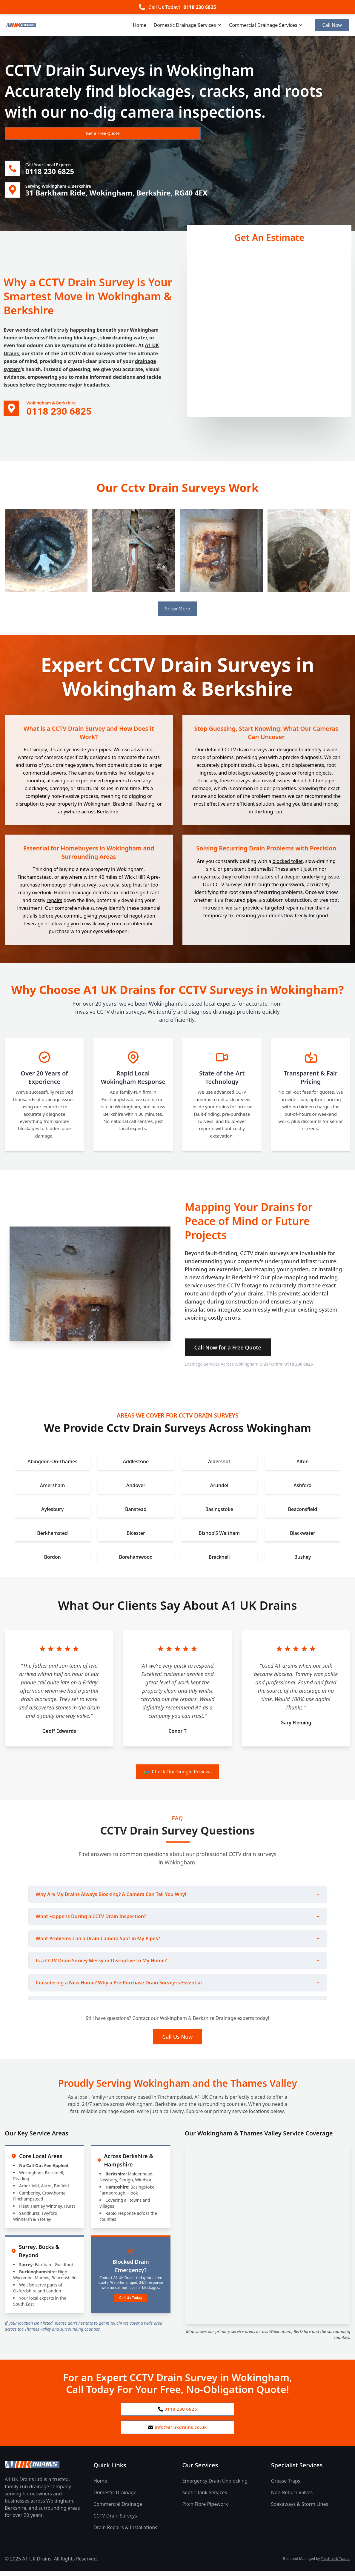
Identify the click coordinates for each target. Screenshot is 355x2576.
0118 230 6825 (200, 7)
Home (140, 25)
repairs (54, 902)
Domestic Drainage (114, 2497)
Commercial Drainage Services (266, 25)
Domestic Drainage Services (188, 25)
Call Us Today (130, 2300)
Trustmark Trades (335, 2563)
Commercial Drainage (117, 2509)
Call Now (332, 25)
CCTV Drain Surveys (115, 2520)
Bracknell (123, 806)
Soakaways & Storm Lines (299, 2509)
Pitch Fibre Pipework (205, 2509)
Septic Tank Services (204, 2497)
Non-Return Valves (292, 2497)
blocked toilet (287, 863)
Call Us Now (177, 2039)
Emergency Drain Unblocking (215, 2485)
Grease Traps (285, 2485)
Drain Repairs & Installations (125, 2532)
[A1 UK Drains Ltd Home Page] (44, 2469)
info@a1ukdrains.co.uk (177, 2431)
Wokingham (144, 332)
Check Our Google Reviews (177, 1774)
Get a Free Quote (37, 133)
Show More (177, 611)
